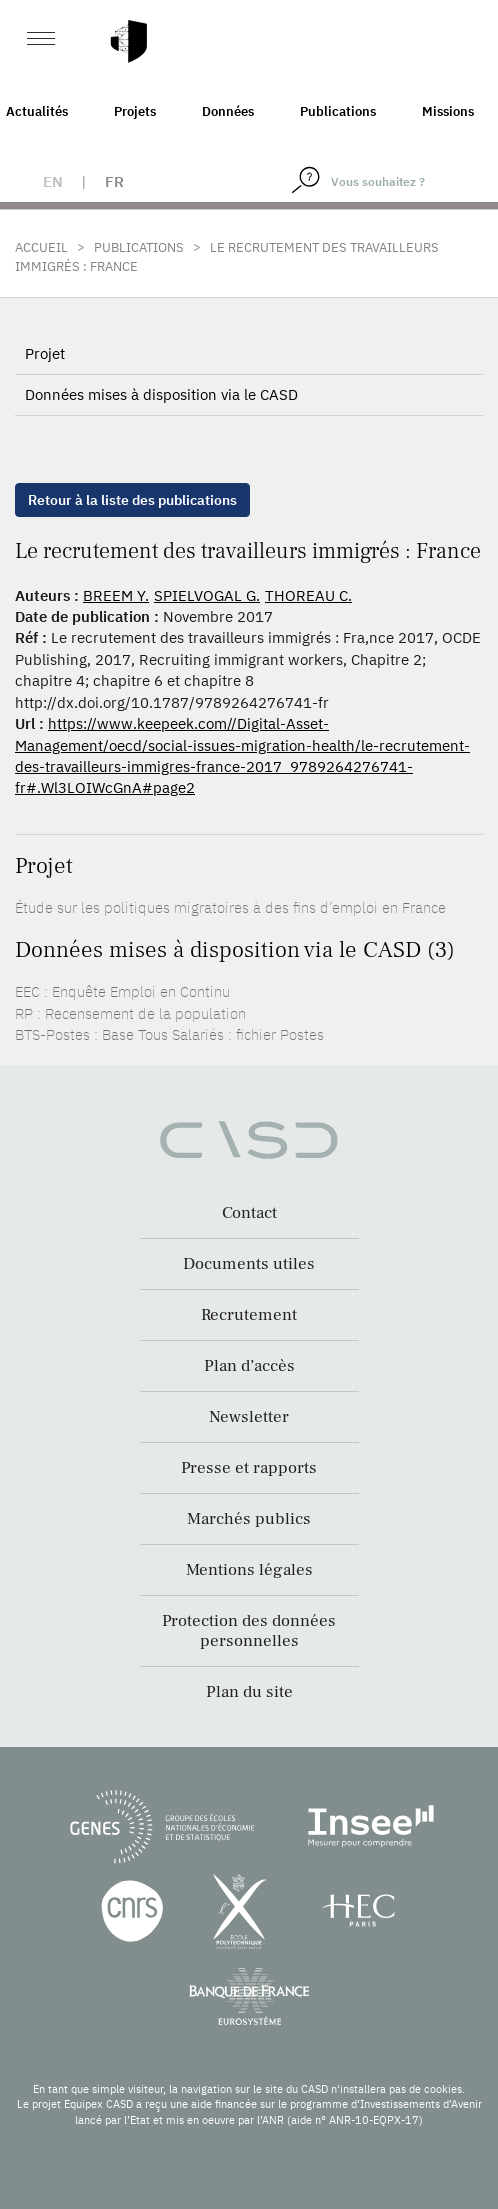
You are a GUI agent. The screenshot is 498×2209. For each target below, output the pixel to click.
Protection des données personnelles (249, 1631)
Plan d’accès (249, 1366)
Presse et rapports (249, 1468)
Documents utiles (249, 1264)
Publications (338, 111)
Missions (448, 111)
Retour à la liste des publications (132, 500)
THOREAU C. (308, 595)
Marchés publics (249, 1519)
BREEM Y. (116, 595)
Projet (45, 353)
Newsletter (249, 1417)
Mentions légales (249, 1570)
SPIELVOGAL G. (207, 595)
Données (228, 111)
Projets (135, 111)
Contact (249, 1213)
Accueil (41, 247)
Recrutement (249, 1315)
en (53, 181)
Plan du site (249, 1692)
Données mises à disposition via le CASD (161, 394)
